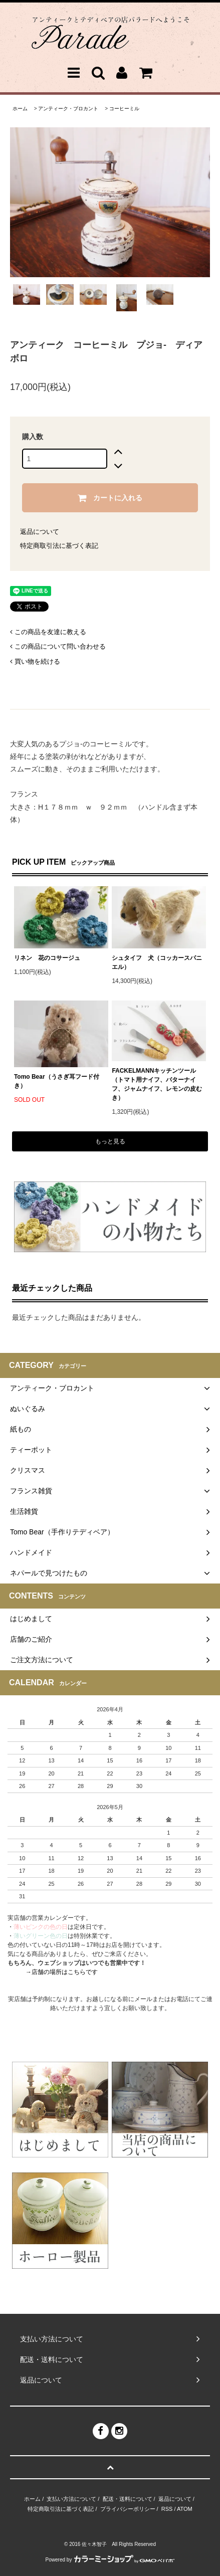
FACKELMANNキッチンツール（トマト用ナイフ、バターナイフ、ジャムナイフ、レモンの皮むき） (157, 1084)
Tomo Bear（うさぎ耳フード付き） (56, 1081)
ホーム (20, 108)
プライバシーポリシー (127, 2509)
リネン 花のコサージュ (47, 957)
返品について (39, 531)
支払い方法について (71, 2499)
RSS (167, 2509)
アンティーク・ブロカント (68, 108)
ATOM (184, 2509)
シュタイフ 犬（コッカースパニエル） (157, 962)
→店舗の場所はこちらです (62, 1971)
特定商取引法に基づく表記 (59, 545)
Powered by (110, 2559)
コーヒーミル (124, 108)
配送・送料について (127, 2499)
